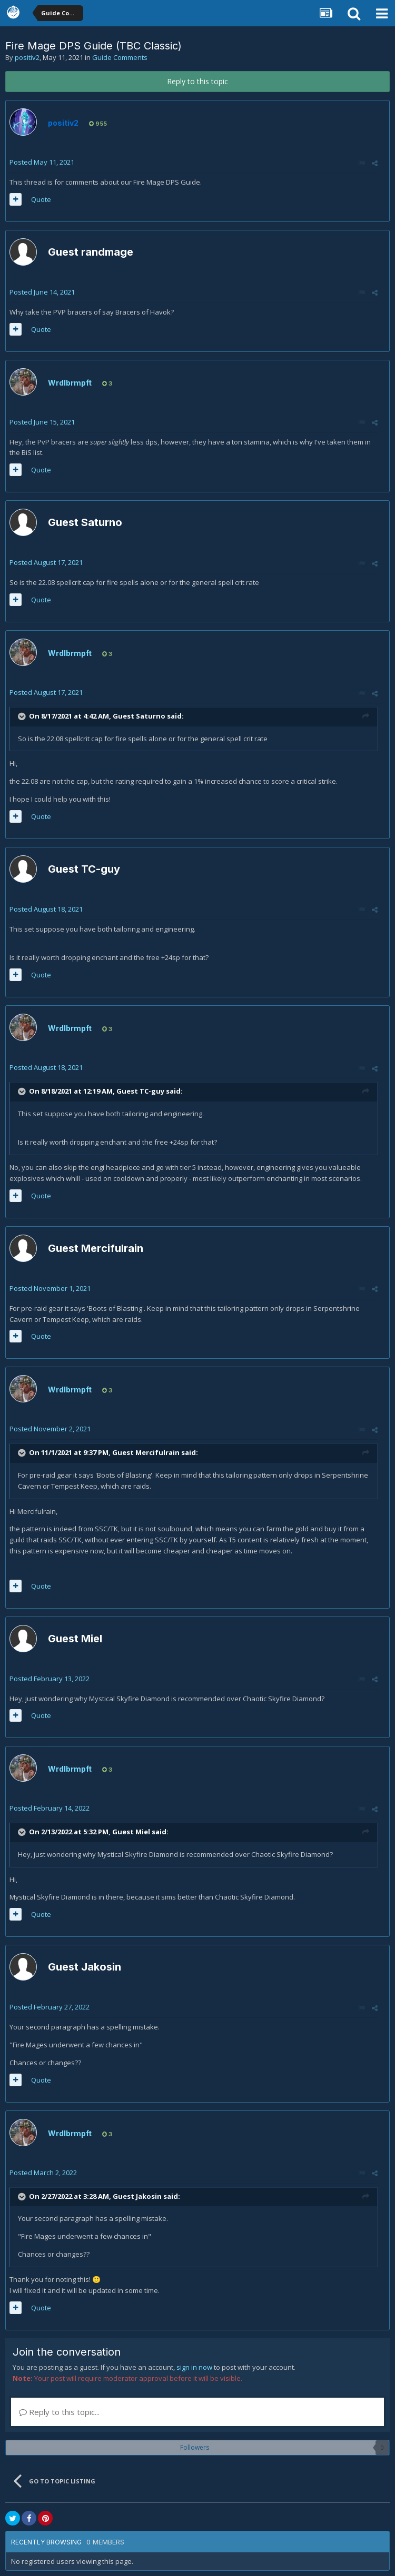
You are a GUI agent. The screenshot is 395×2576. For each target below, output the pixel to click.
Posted (41, 162)
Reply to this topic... (59, 2412)
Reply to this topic (197, 81)
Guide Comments (119, 57)
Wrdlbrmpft (70, 382)
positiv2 (27, 57)
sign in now (194, 2367)
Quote (41, 199)
